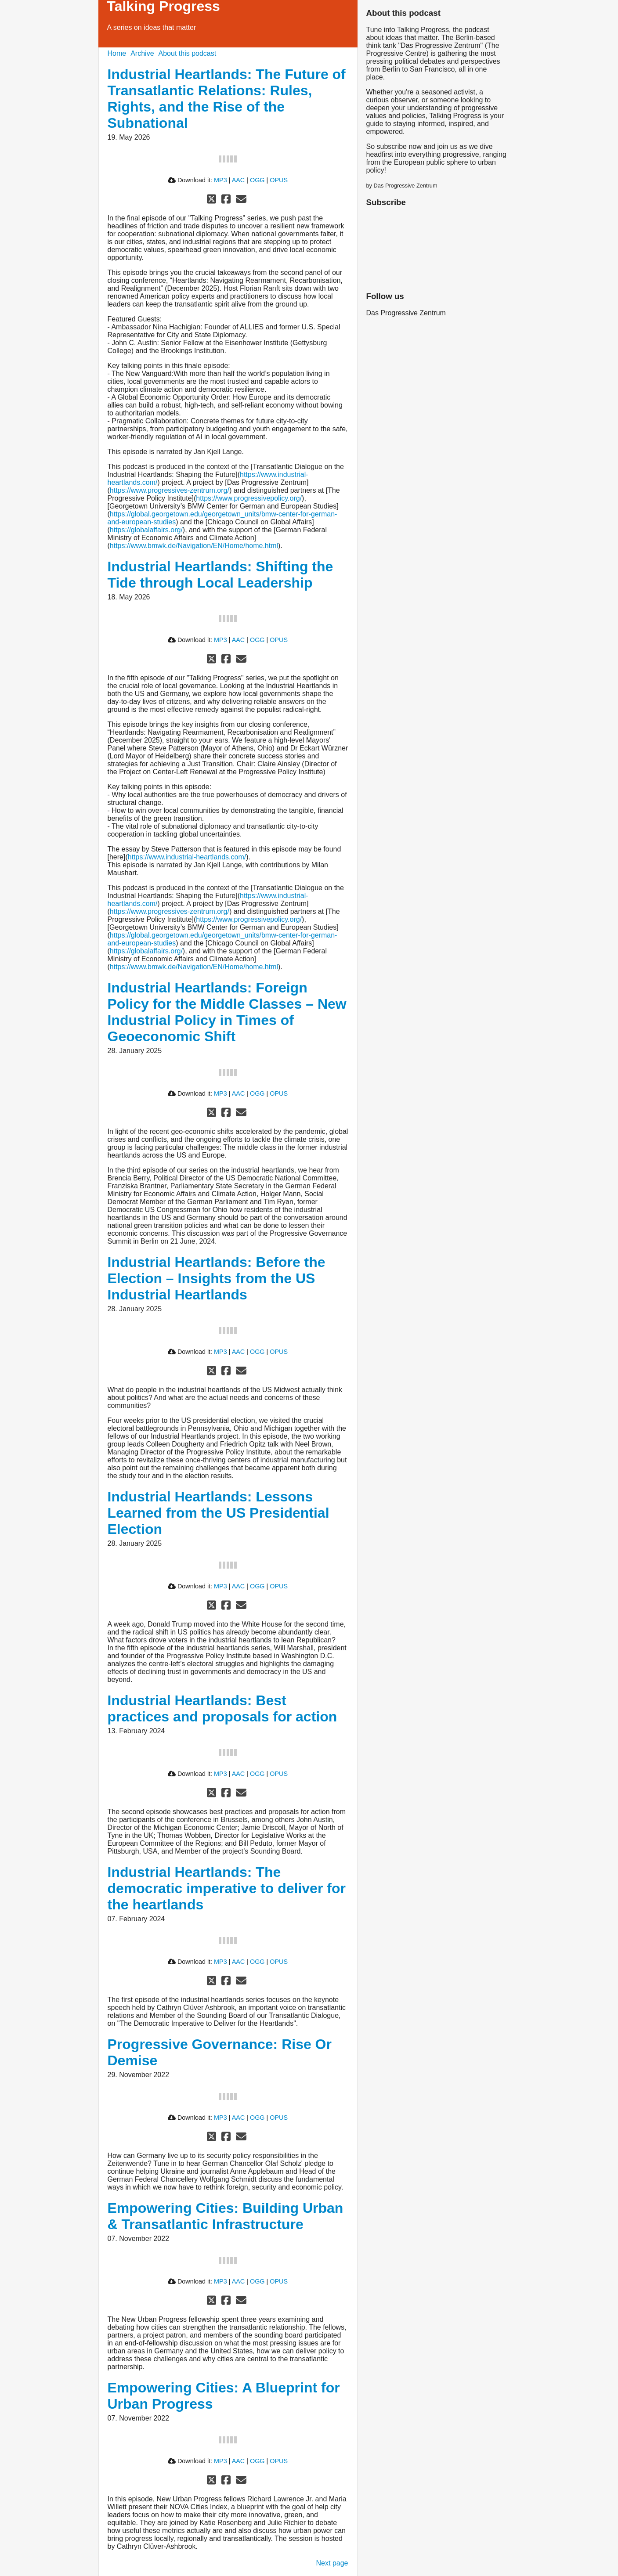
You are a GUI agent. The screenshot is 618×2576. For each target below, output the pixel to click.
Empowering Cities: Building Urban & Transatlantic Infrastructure (225, 2216)
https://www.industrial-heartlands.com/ (187, 857)
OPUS (279, 180)
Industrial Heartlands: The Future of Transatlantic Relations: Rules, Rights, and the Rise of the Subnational (227, 98)
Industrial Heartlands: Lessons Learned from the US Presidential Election (218, 1513)
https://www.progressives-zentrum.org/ (169, 490)
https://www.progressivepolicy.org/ (249, 498)
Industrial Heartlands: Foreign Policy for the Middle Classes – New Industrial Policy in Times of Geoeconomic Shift (227, 1012)
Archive (142, 53)
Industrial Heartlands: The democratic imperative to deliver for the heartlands (227, 1888)
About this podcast (188, 53)
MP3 (220, 180)
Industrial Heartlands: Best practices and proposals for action (222, 1708)
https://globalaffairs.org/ (146, 530)
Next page (332, 2563)
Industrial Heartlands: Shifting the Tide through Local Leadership (220, 575)
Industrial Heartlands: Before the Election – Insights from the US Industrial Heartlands (216, 1278)
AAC (238, 180)
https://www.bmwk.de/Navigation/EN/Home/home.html (194, 545)
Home (117, 53)
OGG (257, 180)
